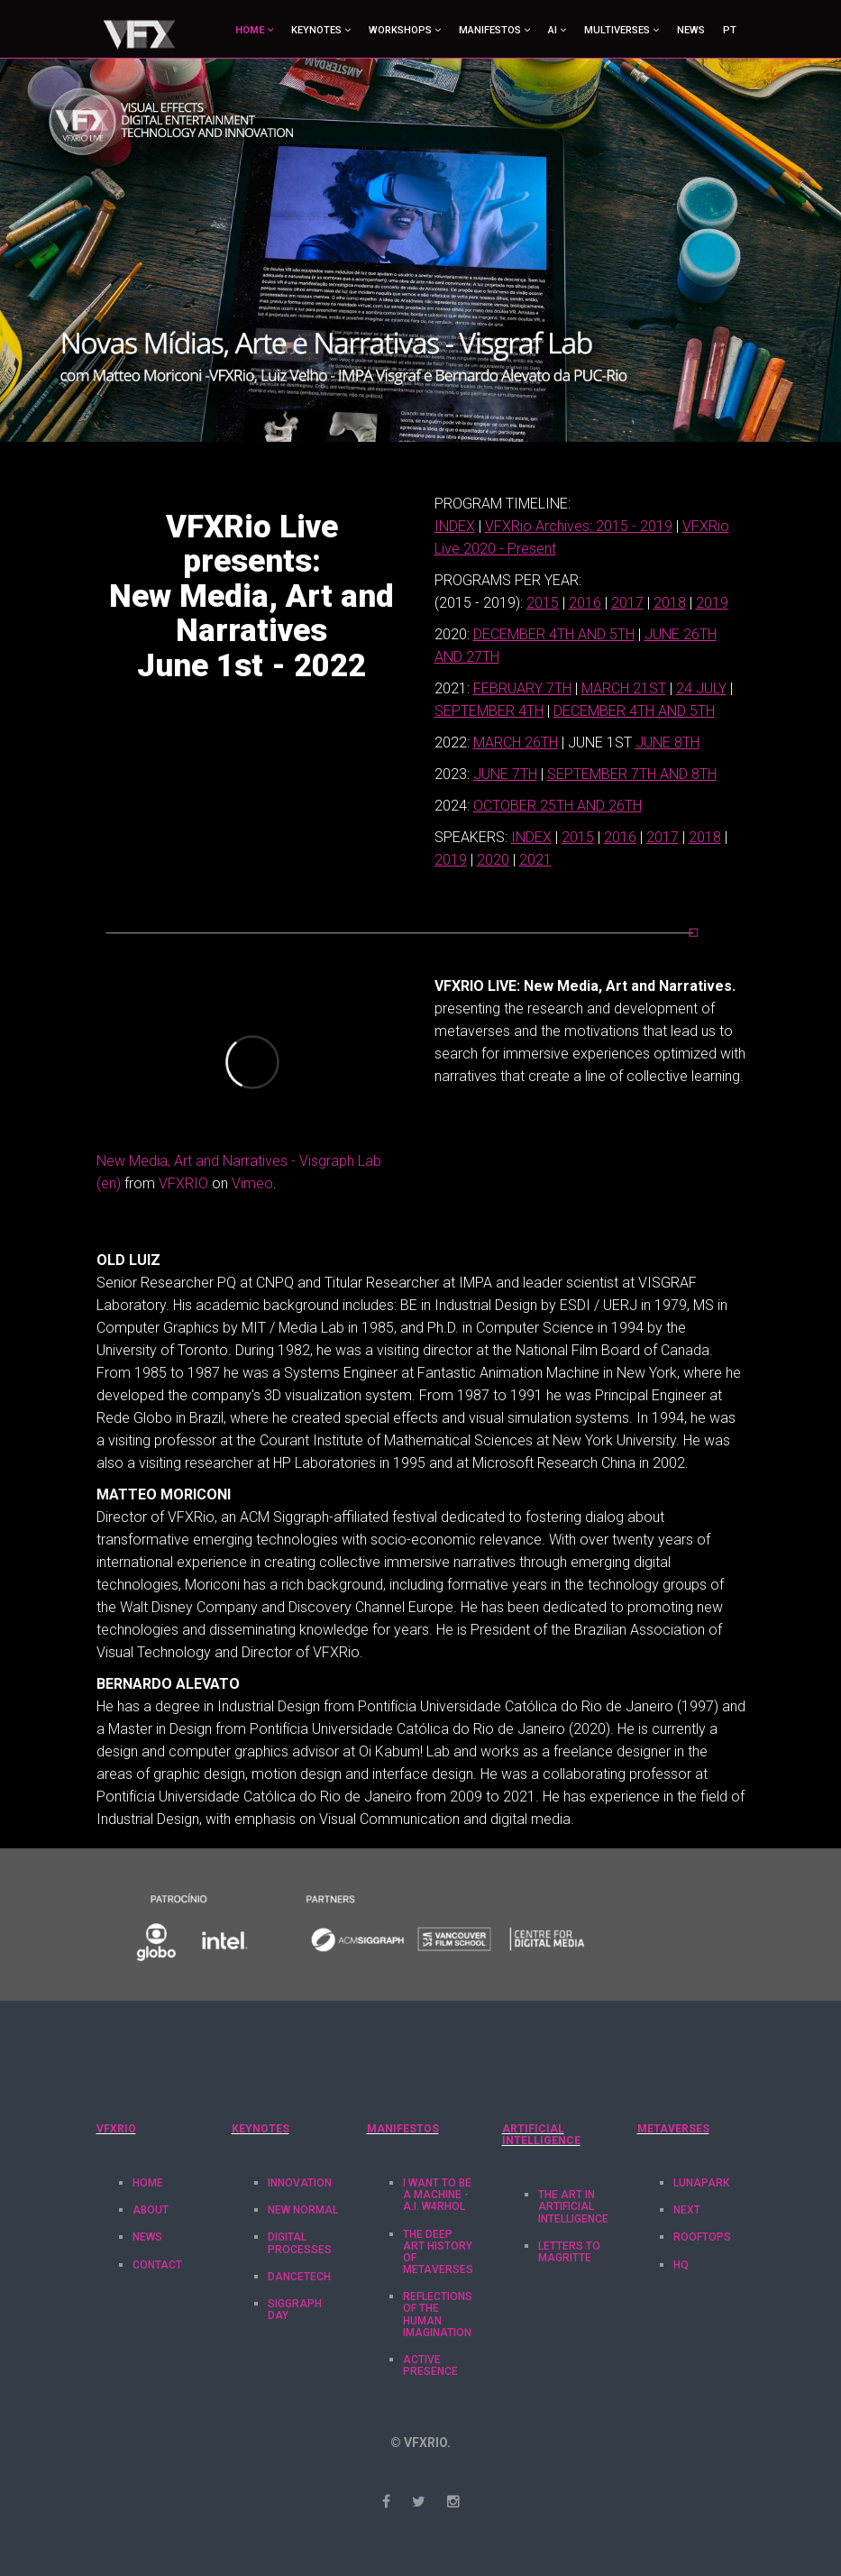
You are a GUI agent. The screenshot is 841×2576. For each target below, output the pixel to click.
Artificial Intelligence (541, 2134)
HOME (249, 30)
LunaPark (701, 2183)
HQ (681, 2265)
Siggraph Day (295, 2309)
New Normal (303, 2210)
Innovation (300, 2183)
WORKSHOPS (400, 30)
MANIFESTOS (490, 30)
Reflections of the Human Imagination (437, 2314)
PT (729, 30)
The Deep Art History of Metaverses (438, 2252)
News (691, 30)
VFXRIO (183, 1183)
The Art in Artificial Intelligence (573, 2206)
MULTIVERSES (617, 30)
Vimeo (252, 1183)
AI (552, 30)
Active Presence (430, 2365)
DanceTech (299, 2276)
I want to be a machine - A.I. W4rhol (437, 2195)
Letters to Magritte (569, 2252)
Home (148, 2183)
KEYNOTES (316, 30)
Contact (157, 2265)
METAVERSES (673, 2128)
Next (686, 2210)
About (151, 2210)
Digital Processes (300, 2243)
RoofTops (702, 2237)
